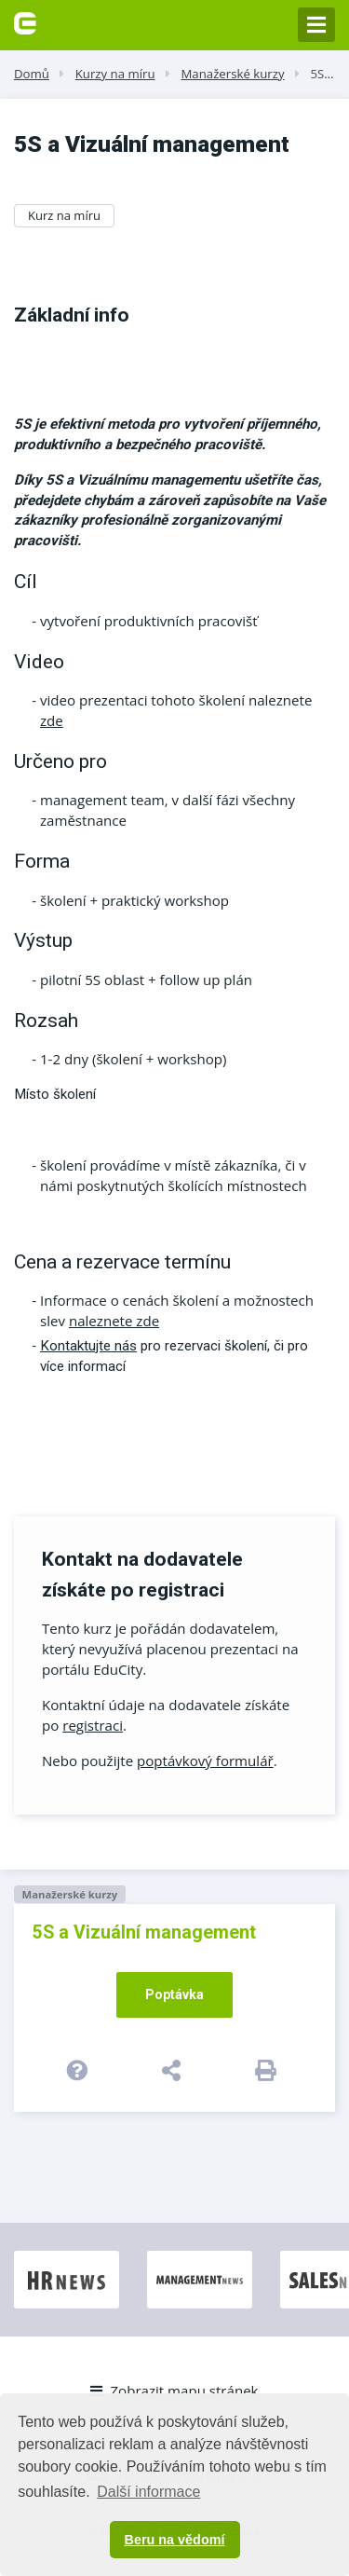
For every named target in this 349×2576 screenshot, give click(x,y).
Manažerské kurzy (232, 73)
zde (51, 720)
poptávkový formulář (205, 1760)
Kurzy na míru (115, 73)
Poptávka (174, 1994)
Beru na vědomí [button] (175, 2539)
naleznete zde (114, 1320)
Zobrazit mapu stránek (174, 2390)
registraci (92, 1725)
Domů (31, 73)
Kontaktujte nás (88, 1345)
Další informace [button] (148, 2492)
